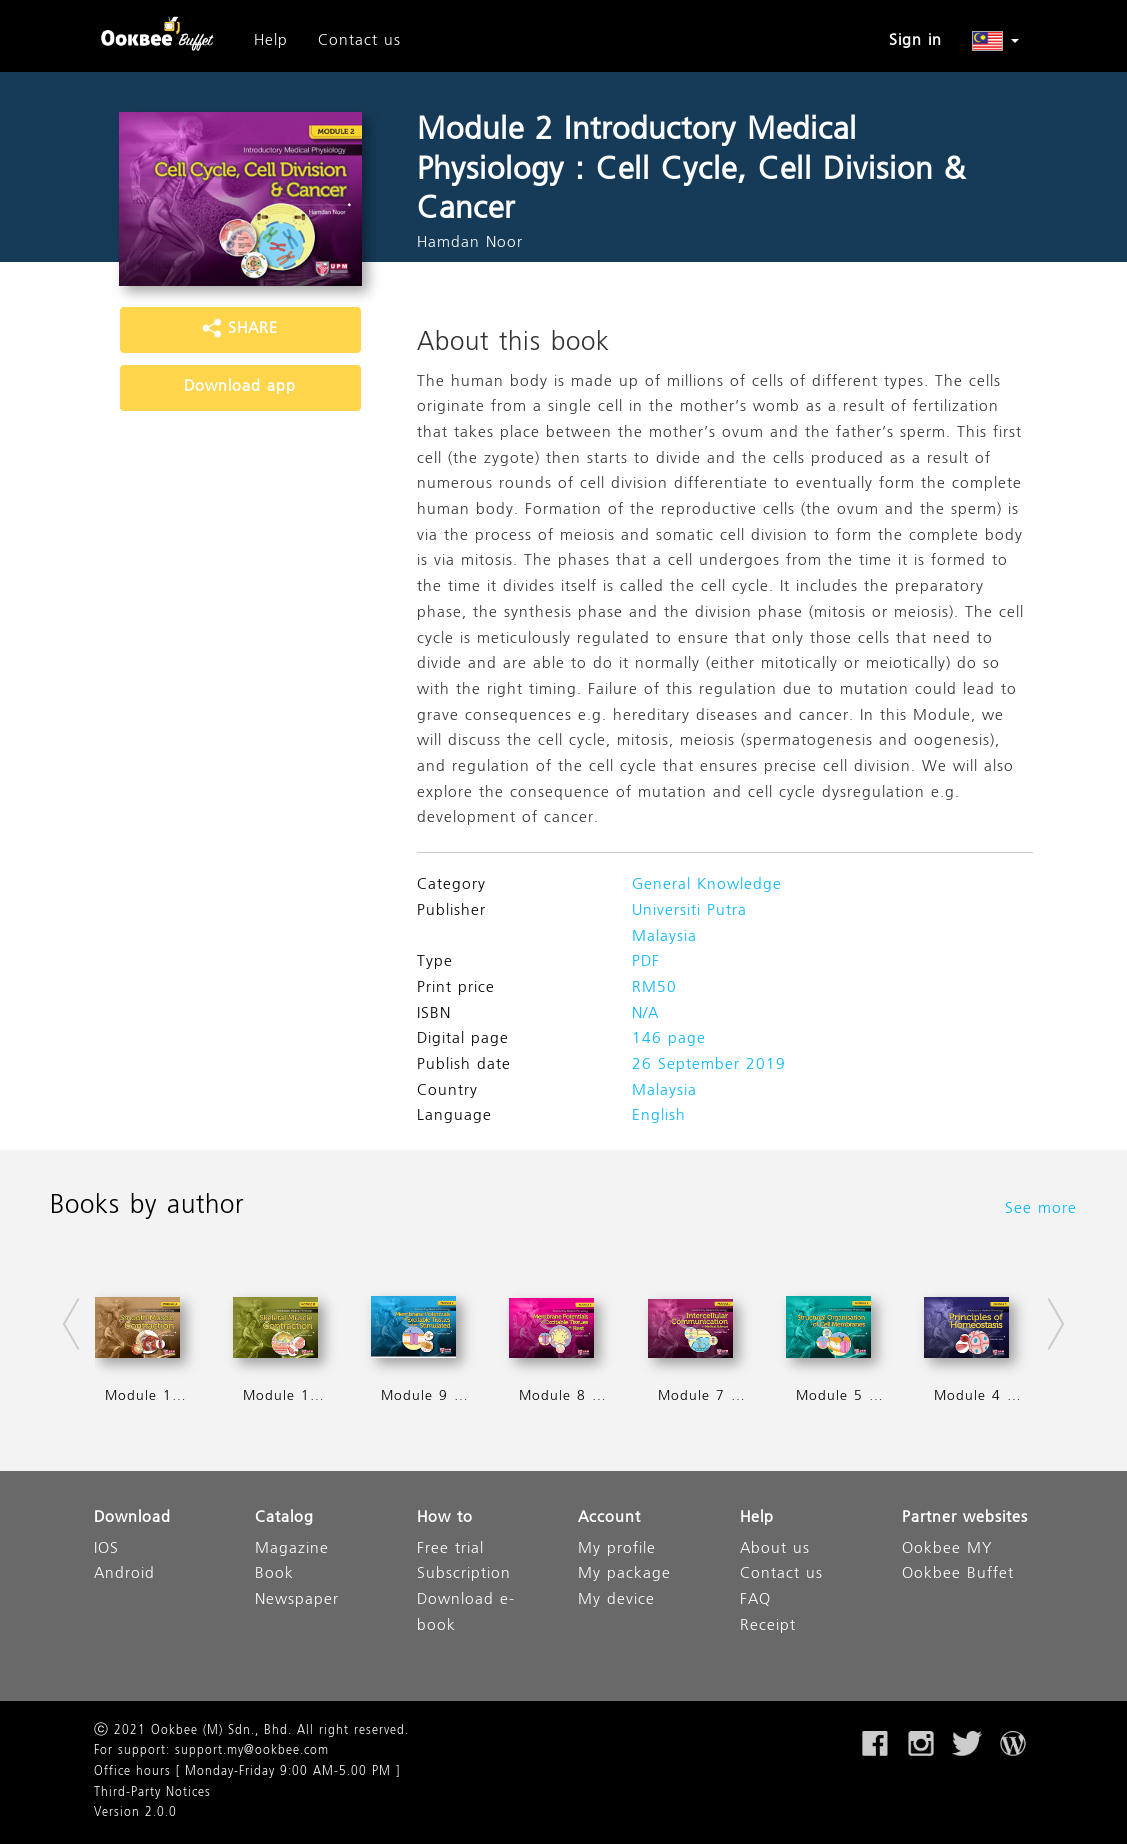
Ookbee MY (947, 1549)
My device (616, 1600)
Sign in (915, 41)
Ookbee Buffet (958, 1574)
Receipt (768, 1626)
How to (445, 1518)
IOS (106, 1549)
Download (132, 1518)
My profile (617, 1549)
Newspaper (297, 1600)
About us (775, 1549)
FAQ (755, 1600)
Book (274, 1574)
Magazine (292, 1549)
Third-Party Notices (152, 1793)
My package (624, 1574)
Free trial (450, 1549)
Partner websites (965, 1518)
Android (124, 1574)
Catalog (284, 1518)
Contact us (359, 41)
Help (271, 41)
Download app (240, 387)
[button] (995, 41)
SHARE (240, 329)
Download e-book (466, 1613)
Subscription (464, 1574)
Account (609, 1518)
